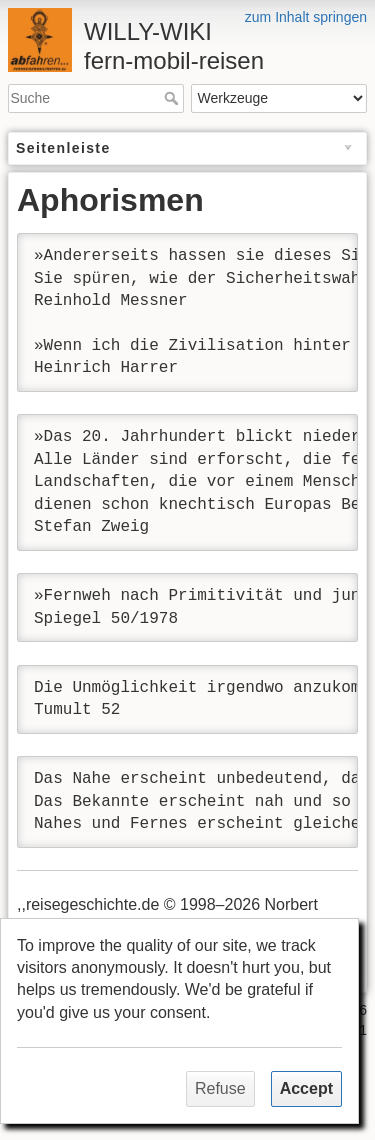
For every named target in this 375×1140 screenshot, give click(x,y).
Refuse (220, 1088)
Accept (306, 1088)
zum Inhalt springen (306, 17)
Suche (173, 98)
